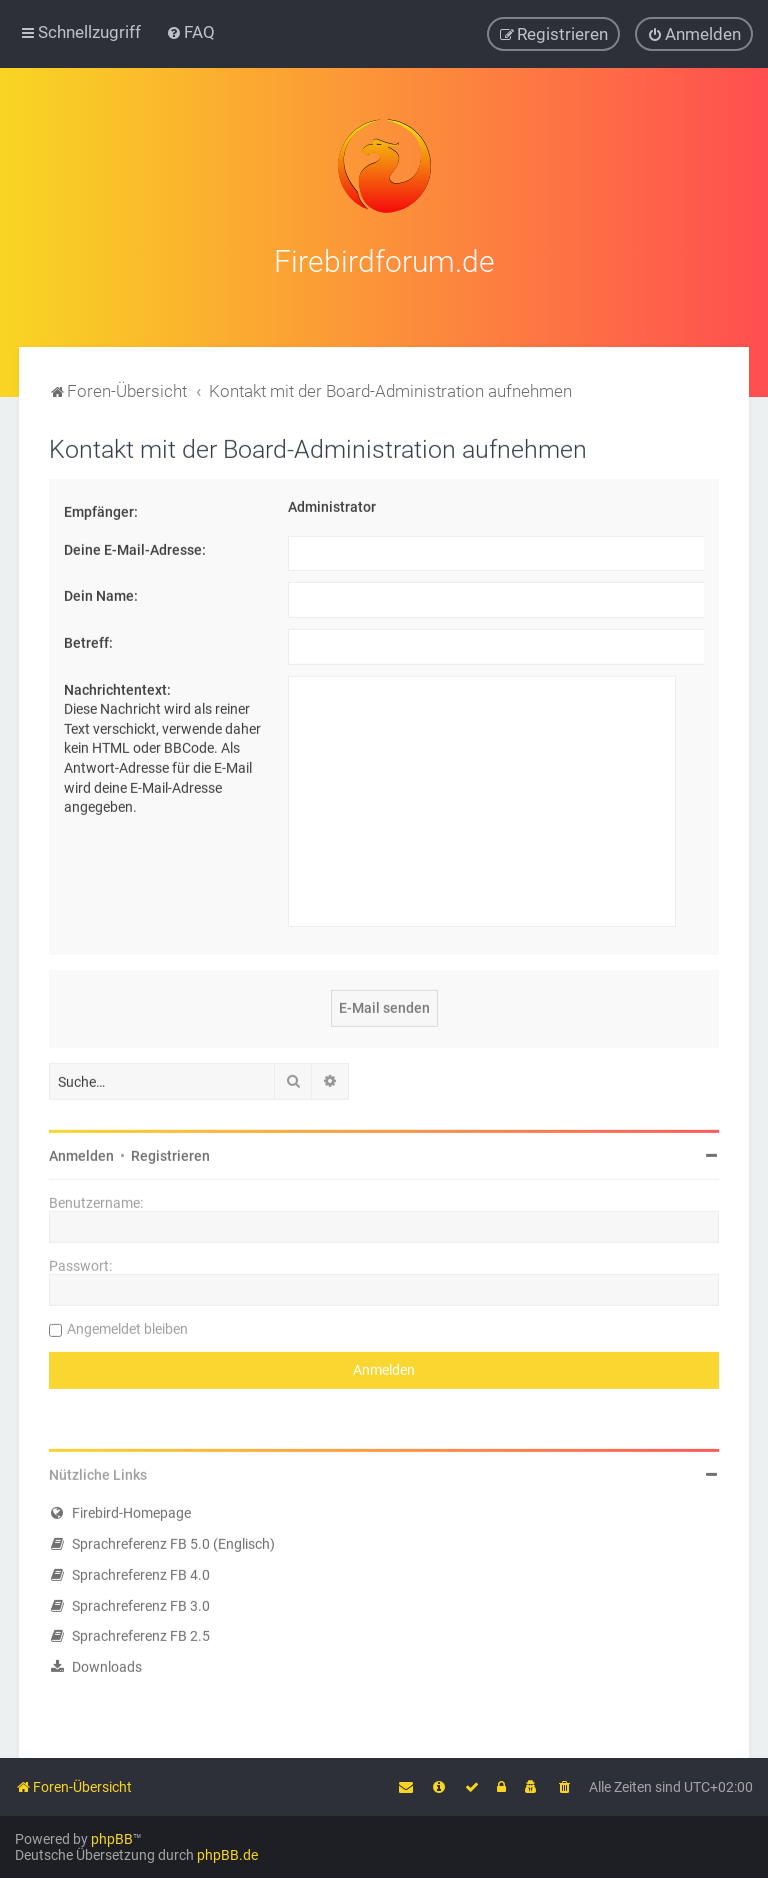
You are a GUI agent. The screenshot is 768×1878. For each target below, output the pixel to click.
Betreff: (88, 639)
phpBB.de (227, 1855)
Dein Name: (101, 593)
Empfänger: (101, 509)
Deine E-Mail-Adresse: (135, 546)
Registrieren (170, 1153)
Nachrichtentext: (117, 686)
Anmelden (81, 1153)
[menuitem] (190, 32)
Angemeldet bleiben (127, 1326)
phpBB (112, 1839)
